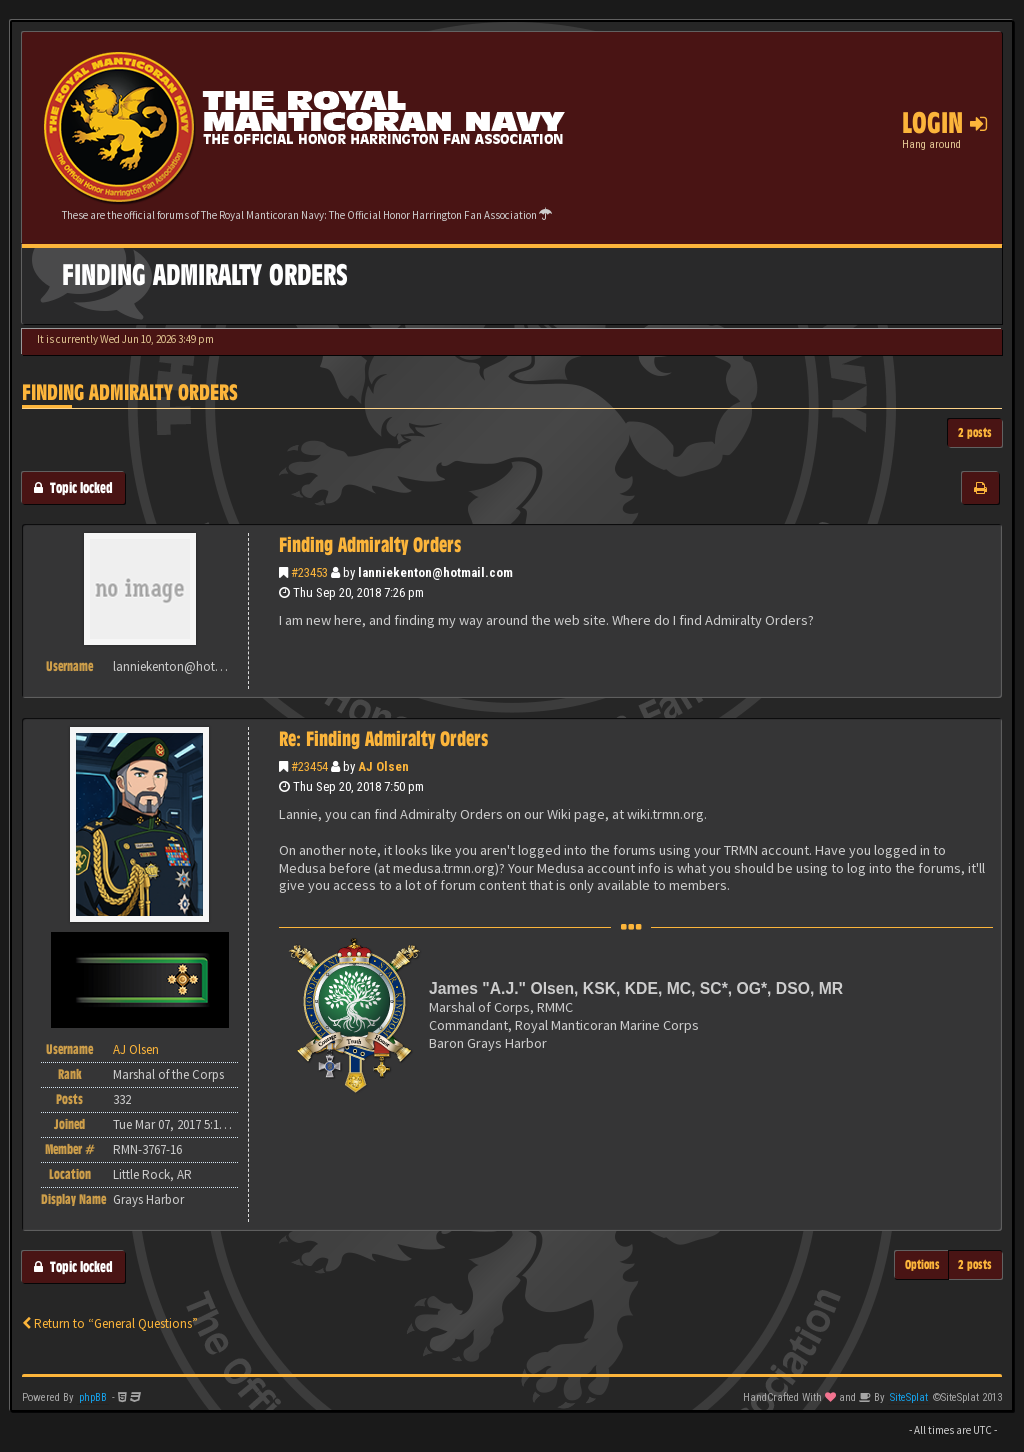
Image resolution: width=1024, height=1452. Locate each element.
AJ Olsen (383, 766)
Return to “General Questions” (110, 1323)
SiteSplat (909, 1397)
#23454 (309, 766)
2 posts (975, 432)
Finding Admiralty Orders (130, 392)
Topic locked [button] (73, 487)
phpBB (93, 1397)
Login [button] (944, 123)
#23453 (309, 572)
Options (922, 1264)
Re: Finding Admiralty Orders (383, 739)
